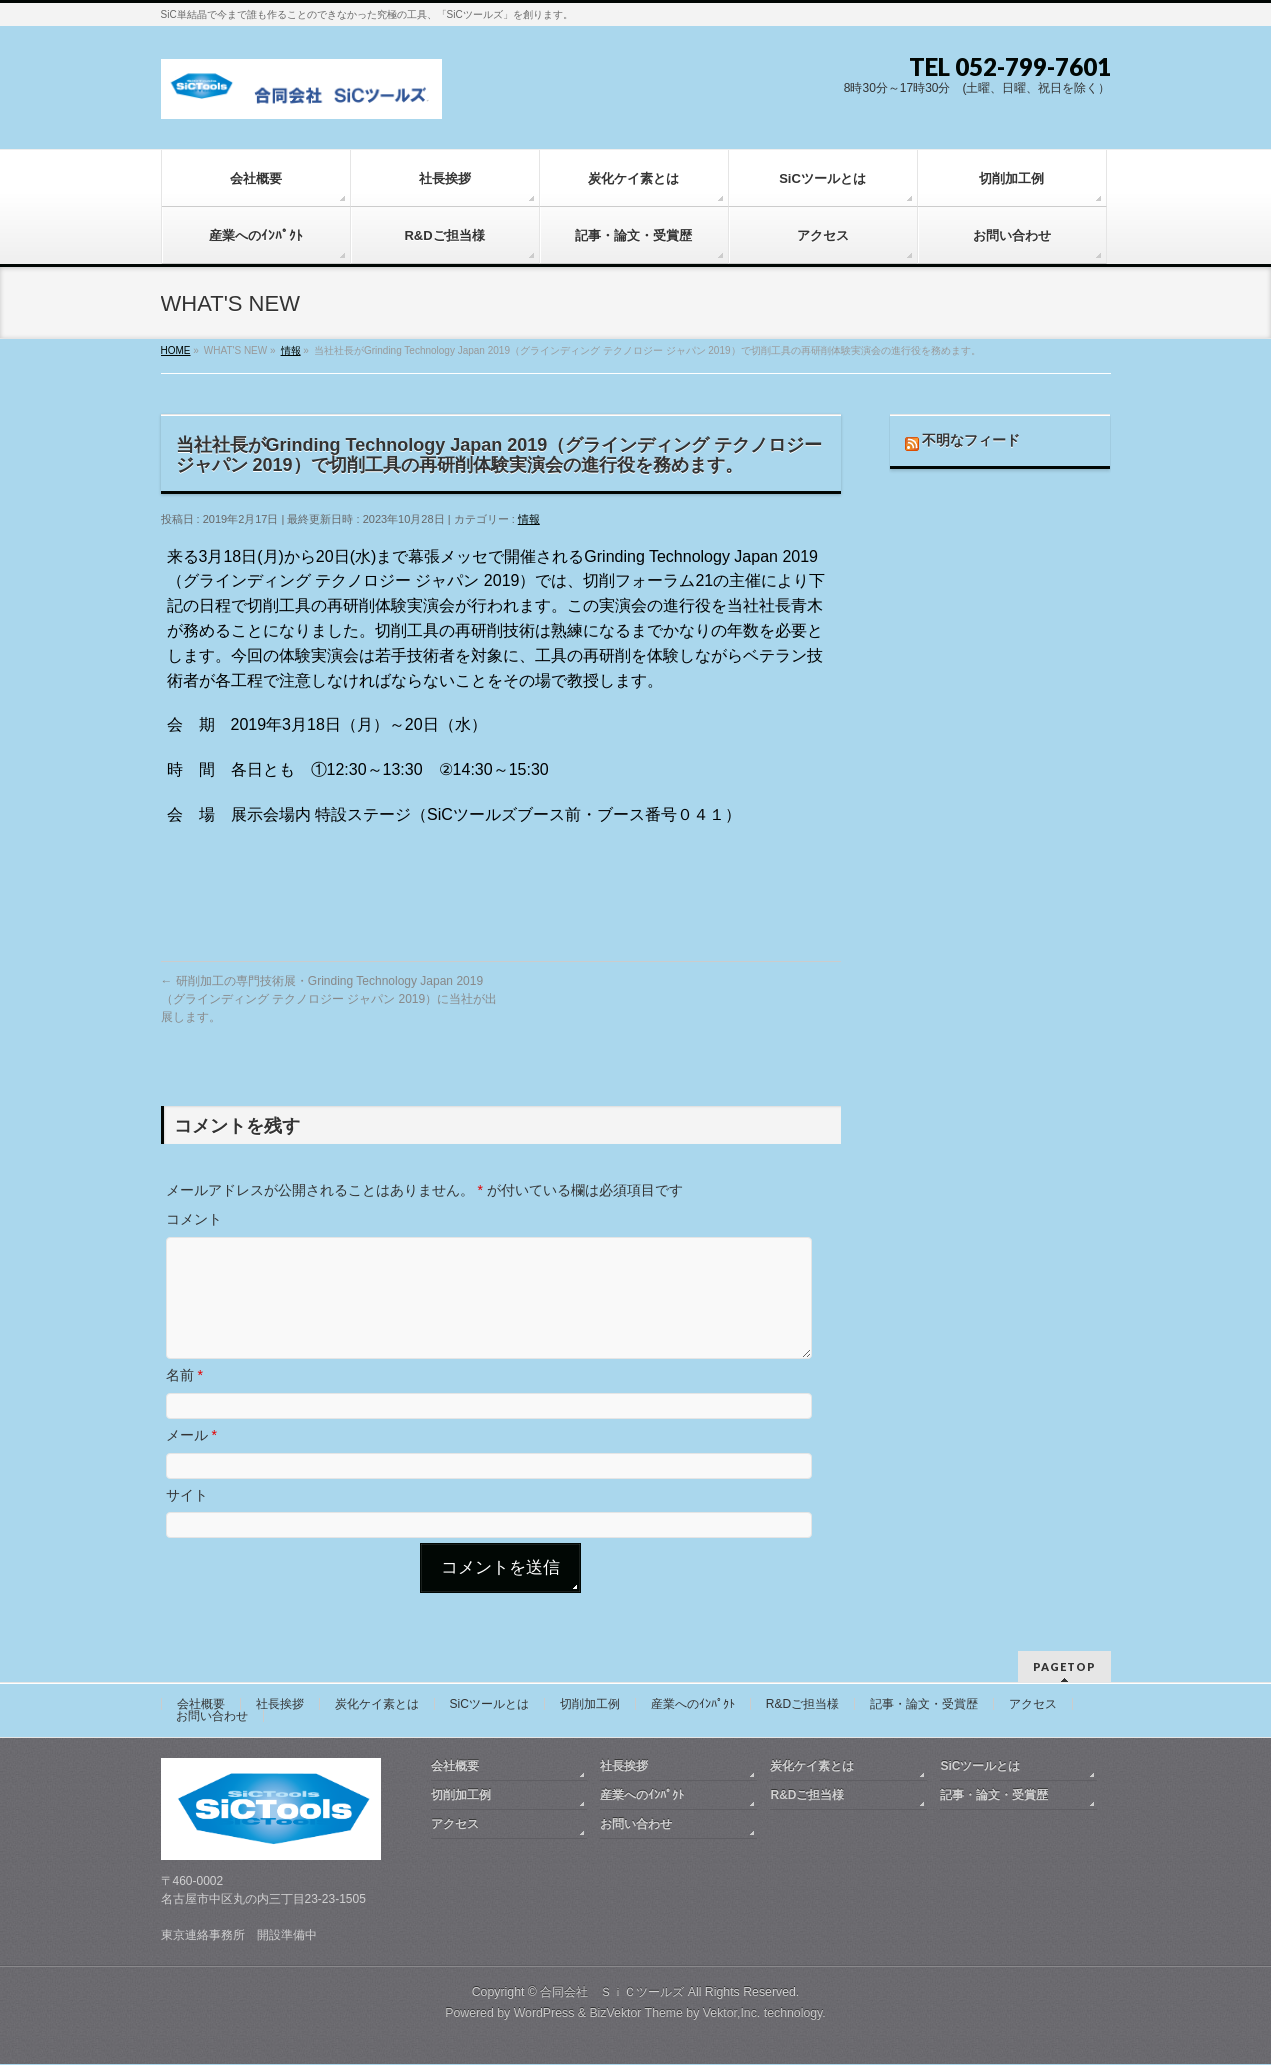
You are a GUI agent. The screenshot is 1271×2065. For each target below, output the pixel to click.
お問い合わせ (212, 1717)
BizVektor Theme (636, 2014)
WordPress (544, 2014)
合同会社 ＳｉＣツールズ (612, 1993)
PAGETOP (1064, 1667)
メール (191, 1459)
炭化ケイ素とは (377, 1705)
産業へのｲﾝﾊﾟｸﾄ (693, 1705)
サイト (187, 1519)
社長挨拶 (280, 1705)
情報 (529, 519)
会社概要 (201, 1705)
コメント (194, 1219)
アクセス (1033, 1705)
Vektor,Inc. (732, 2014)
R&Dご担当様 (802, 1705)
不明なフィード (971, 440)
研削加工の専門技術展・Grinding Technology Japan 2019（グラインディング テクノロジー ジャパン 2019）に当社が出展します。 (329, 999)
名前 (184, 1399)
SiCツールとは (489, 1705)
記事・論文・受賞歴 (924, 1705)
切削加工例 (590, 1705)
